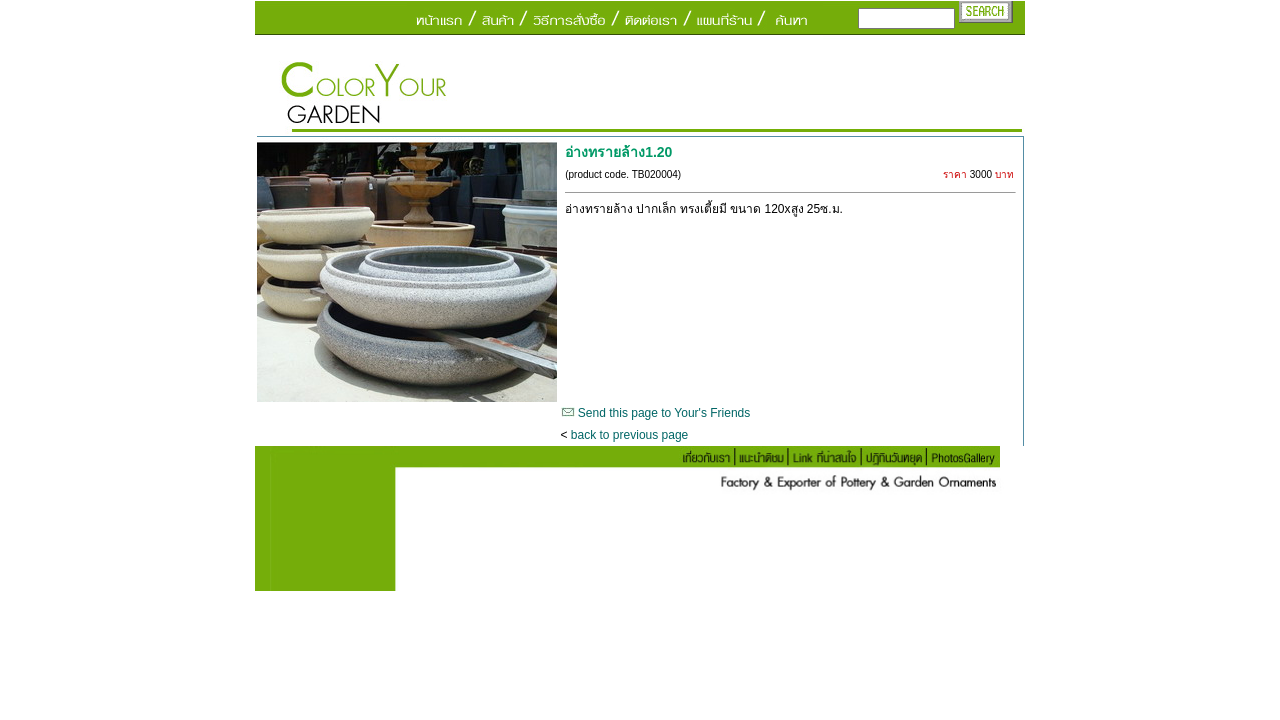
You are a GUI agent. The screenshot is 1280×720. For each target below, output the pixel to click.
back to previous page (629, 435)
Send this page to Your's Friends (664, 413)
